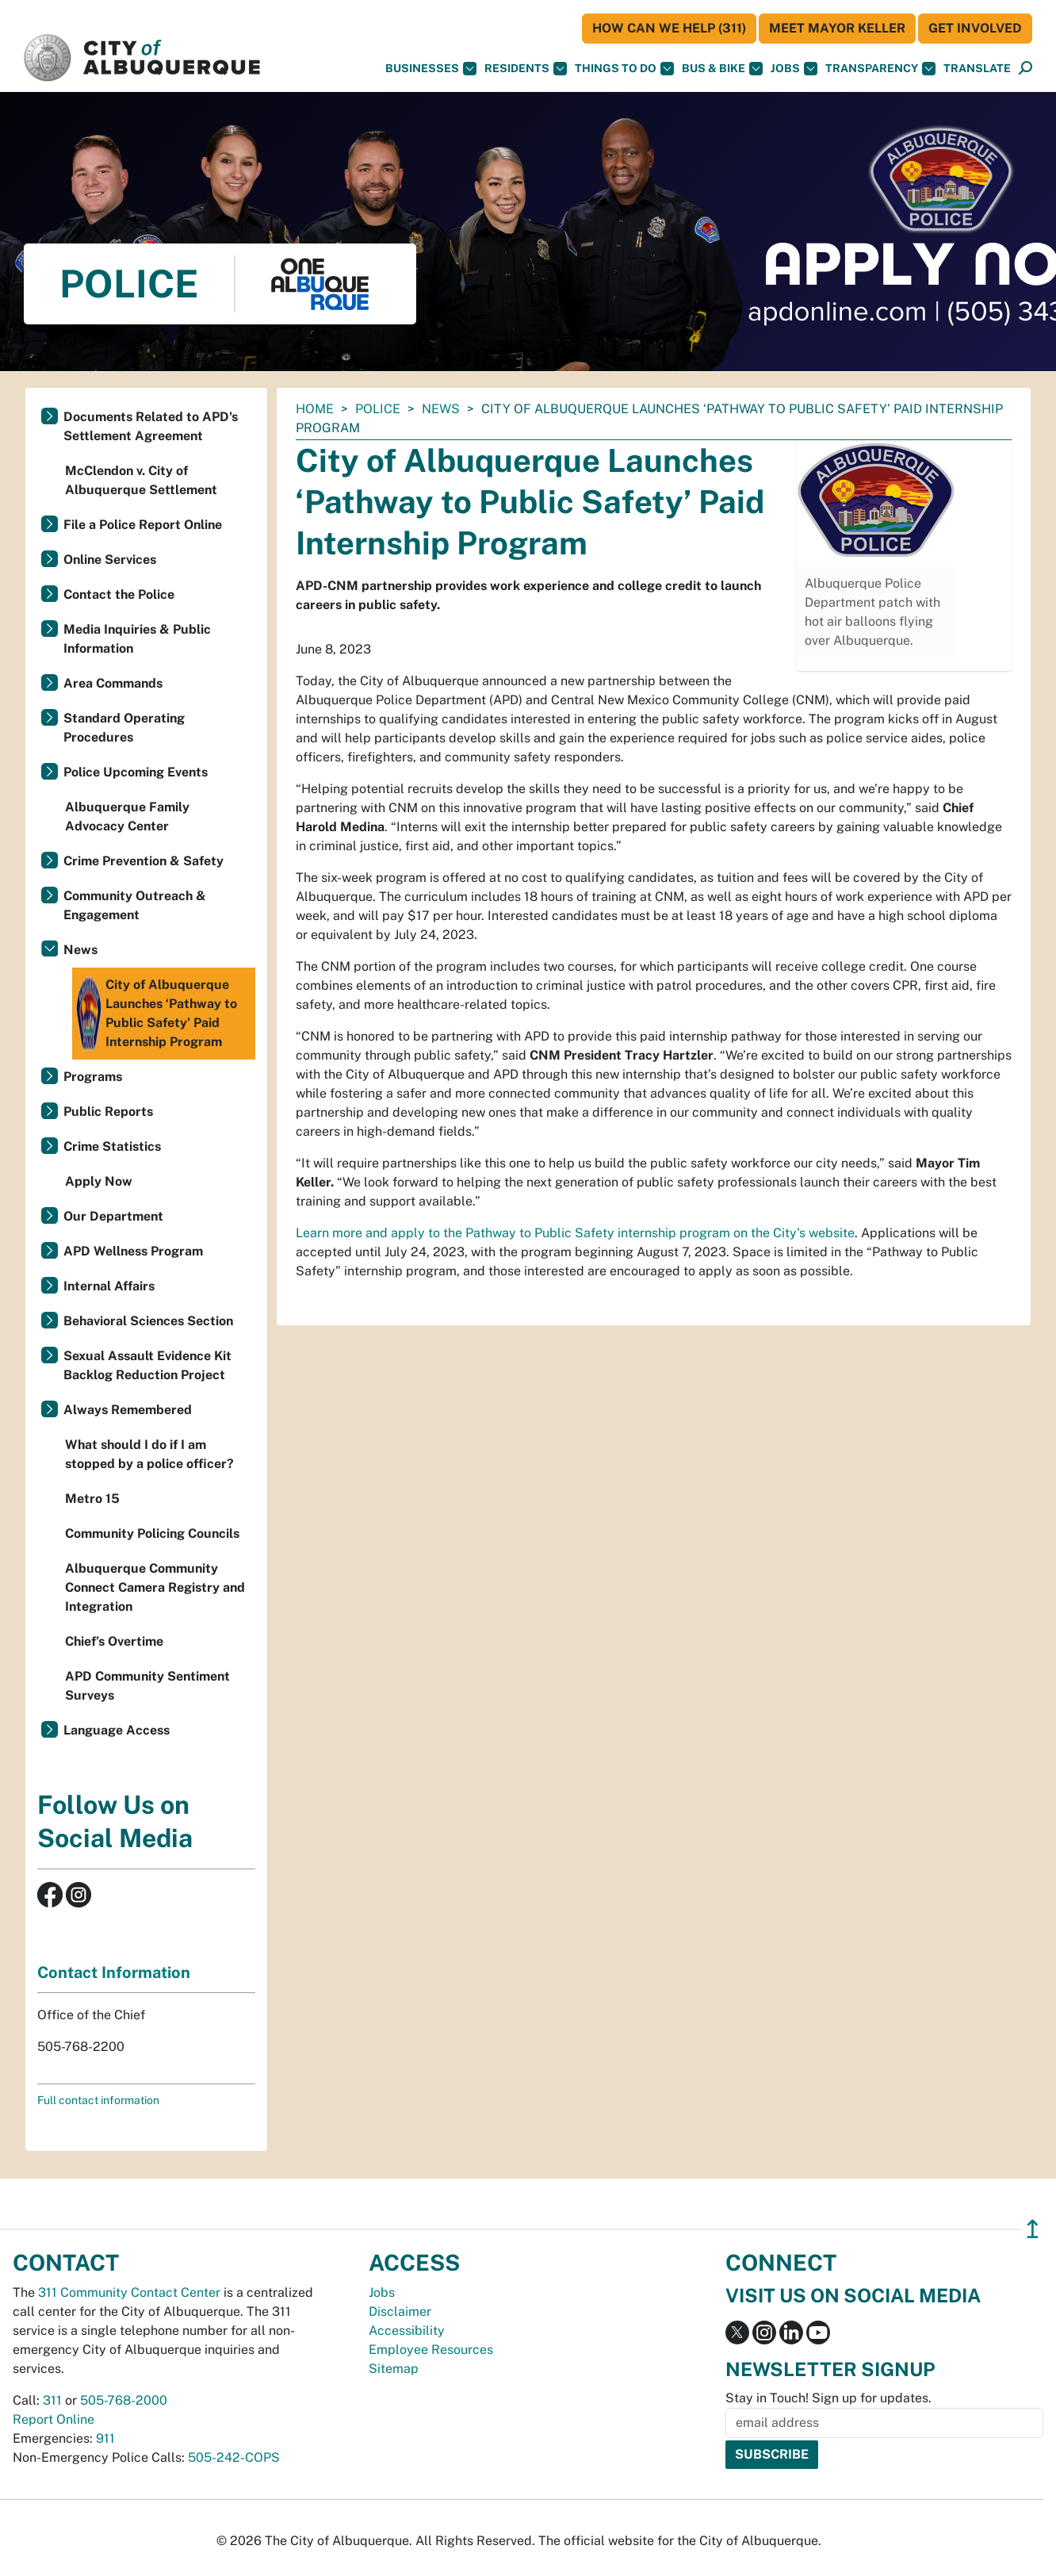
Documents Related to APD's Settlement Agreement (150, 426)
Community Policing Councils (152, 1533)
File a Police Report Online (142, 524)
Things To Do (624, 68)
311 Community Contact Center (129, 2292)
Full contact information (98, 2100)
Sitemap (394, 2368)
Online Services (109, 559)
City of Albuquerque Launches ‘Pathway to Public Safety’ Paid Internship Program (156, 1014)
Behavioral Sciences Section (148, 1320)
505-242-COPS (234, 2457)
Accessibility (407, 2330)
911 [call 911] (105, 2438)
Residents (525, 68)
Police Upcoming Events (135, 772)
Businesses (430, 68)
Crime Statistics (112, 1146)
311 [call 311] (52, 2400)
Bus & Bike (722, 68)
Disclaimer (400, 2311)
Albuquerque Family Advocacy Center (127, 816)
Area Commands (113, 683)
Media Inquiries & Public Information (137, 639)
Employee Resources (431, 2349)
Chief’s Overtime (114, 1641)
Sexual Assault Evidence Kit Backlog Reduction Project (147, 1365)
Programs (92, 1076)
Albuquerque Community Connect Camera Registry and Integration (155, 1587)
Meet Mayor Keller (837, 28)
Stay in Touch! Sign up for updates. (828, 2397)
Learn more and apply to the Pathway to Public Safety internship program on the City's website (575, 1232)
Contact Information (113, 1972)
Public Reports (108, 1111)
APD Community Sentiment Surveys (147, 1686)
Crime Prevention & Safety (143, 860)
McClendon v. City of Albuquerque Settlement (141, 480)
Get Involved (975, 28)
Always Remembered (127, 1409)
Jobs (794, 68)
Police (377, 408)
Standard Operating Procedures (124, 728)
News (441, 408)
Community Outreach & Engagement (134, 905)
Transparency (880, 68)
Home (315, 408)
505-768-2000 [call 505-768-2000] (123, 2400)
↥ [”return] (1032, 2229)
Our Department (113, 1216)
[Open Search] (1025, 68)
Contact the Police (118, 594)
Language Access (116, 1730)
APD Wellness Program (133, 1251)
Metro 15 (92, 1498)
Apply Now (98, 1181)
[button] (977, 68)
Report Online (53, 2419)
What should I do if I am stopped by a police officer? (149, 1454)
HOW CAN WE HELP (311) (669, 28)
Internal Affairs (109, 1286)
